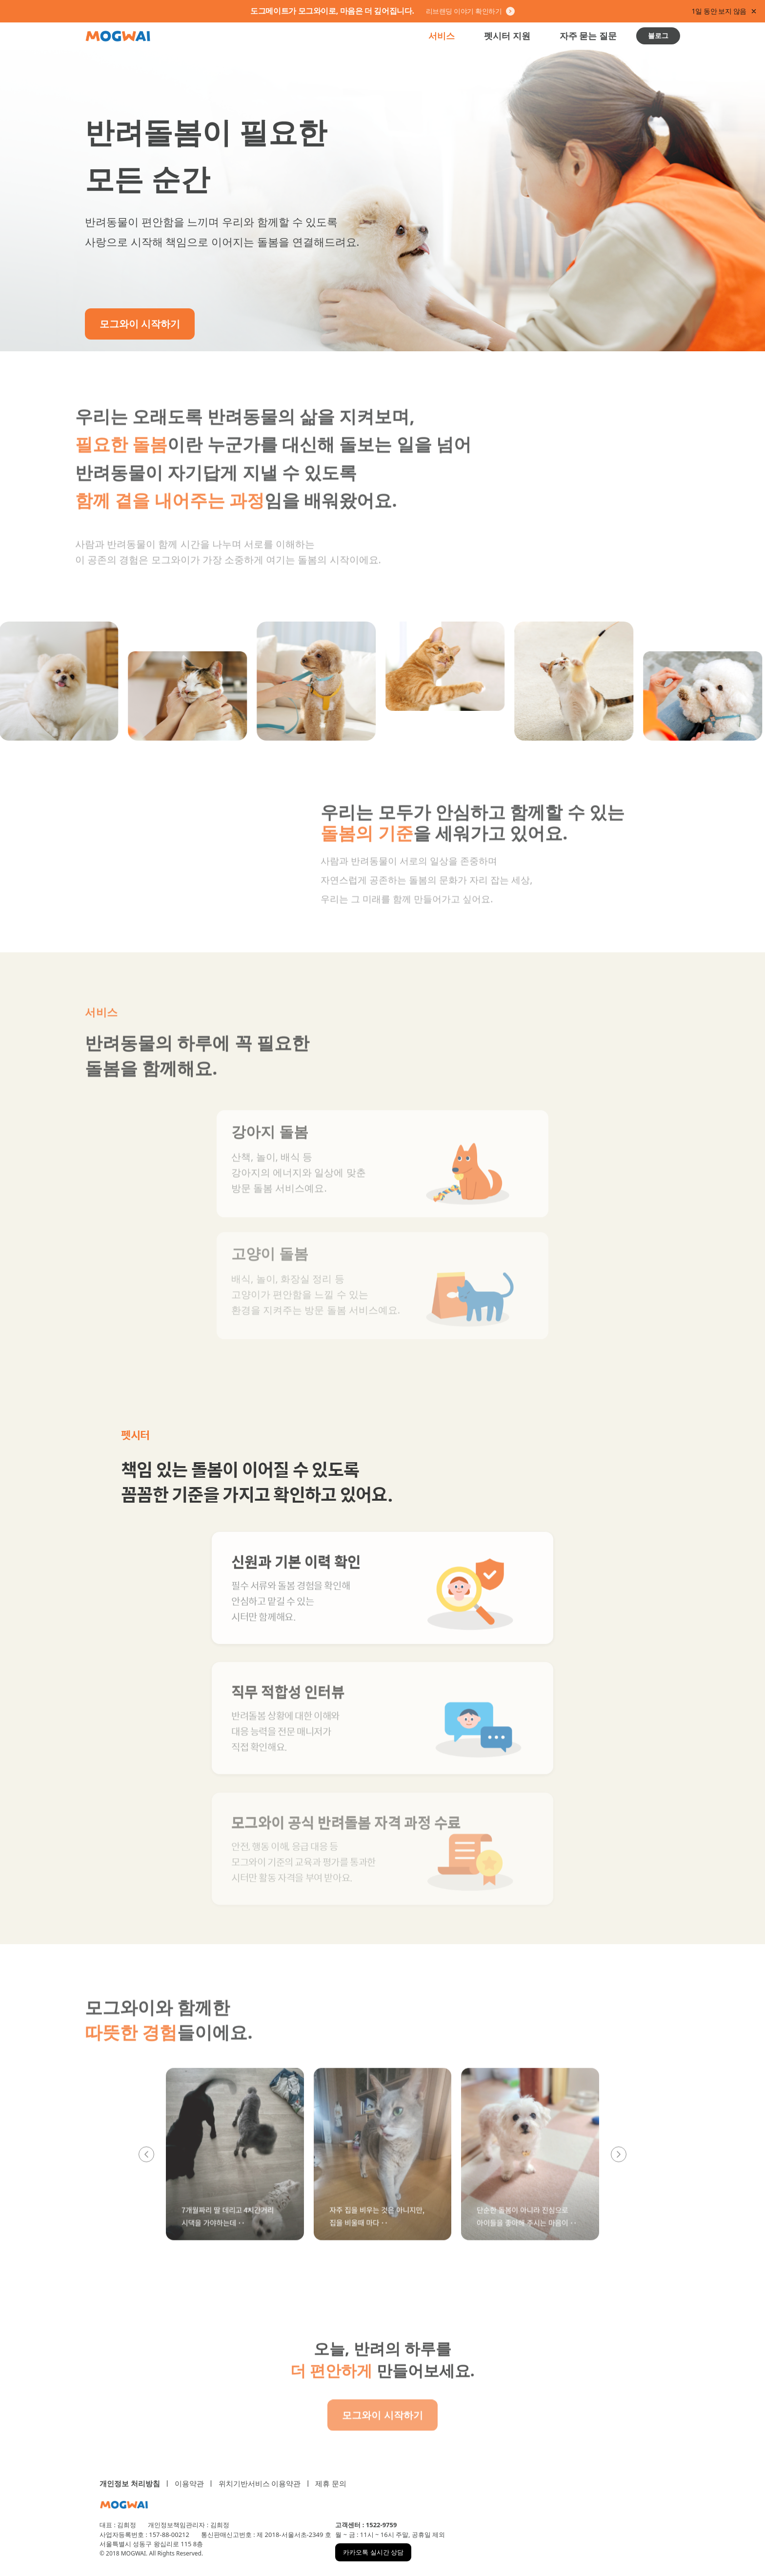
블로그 (658, 35)
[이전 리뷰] (146, 2166)
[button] (235, 2166)
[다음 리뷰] (618, 2166)
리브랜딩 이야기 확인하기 (470, 11)
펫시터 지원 (507, 35)
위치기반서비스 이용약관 (260, 2483)
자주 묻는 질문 (588, 35)
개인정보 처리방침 (130, 2483)
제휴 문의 (330, 2483)
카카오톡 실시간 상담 (373, 2552)
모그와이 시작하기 (140, 323)
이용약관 (189, 2483)
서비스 (441, 35)
